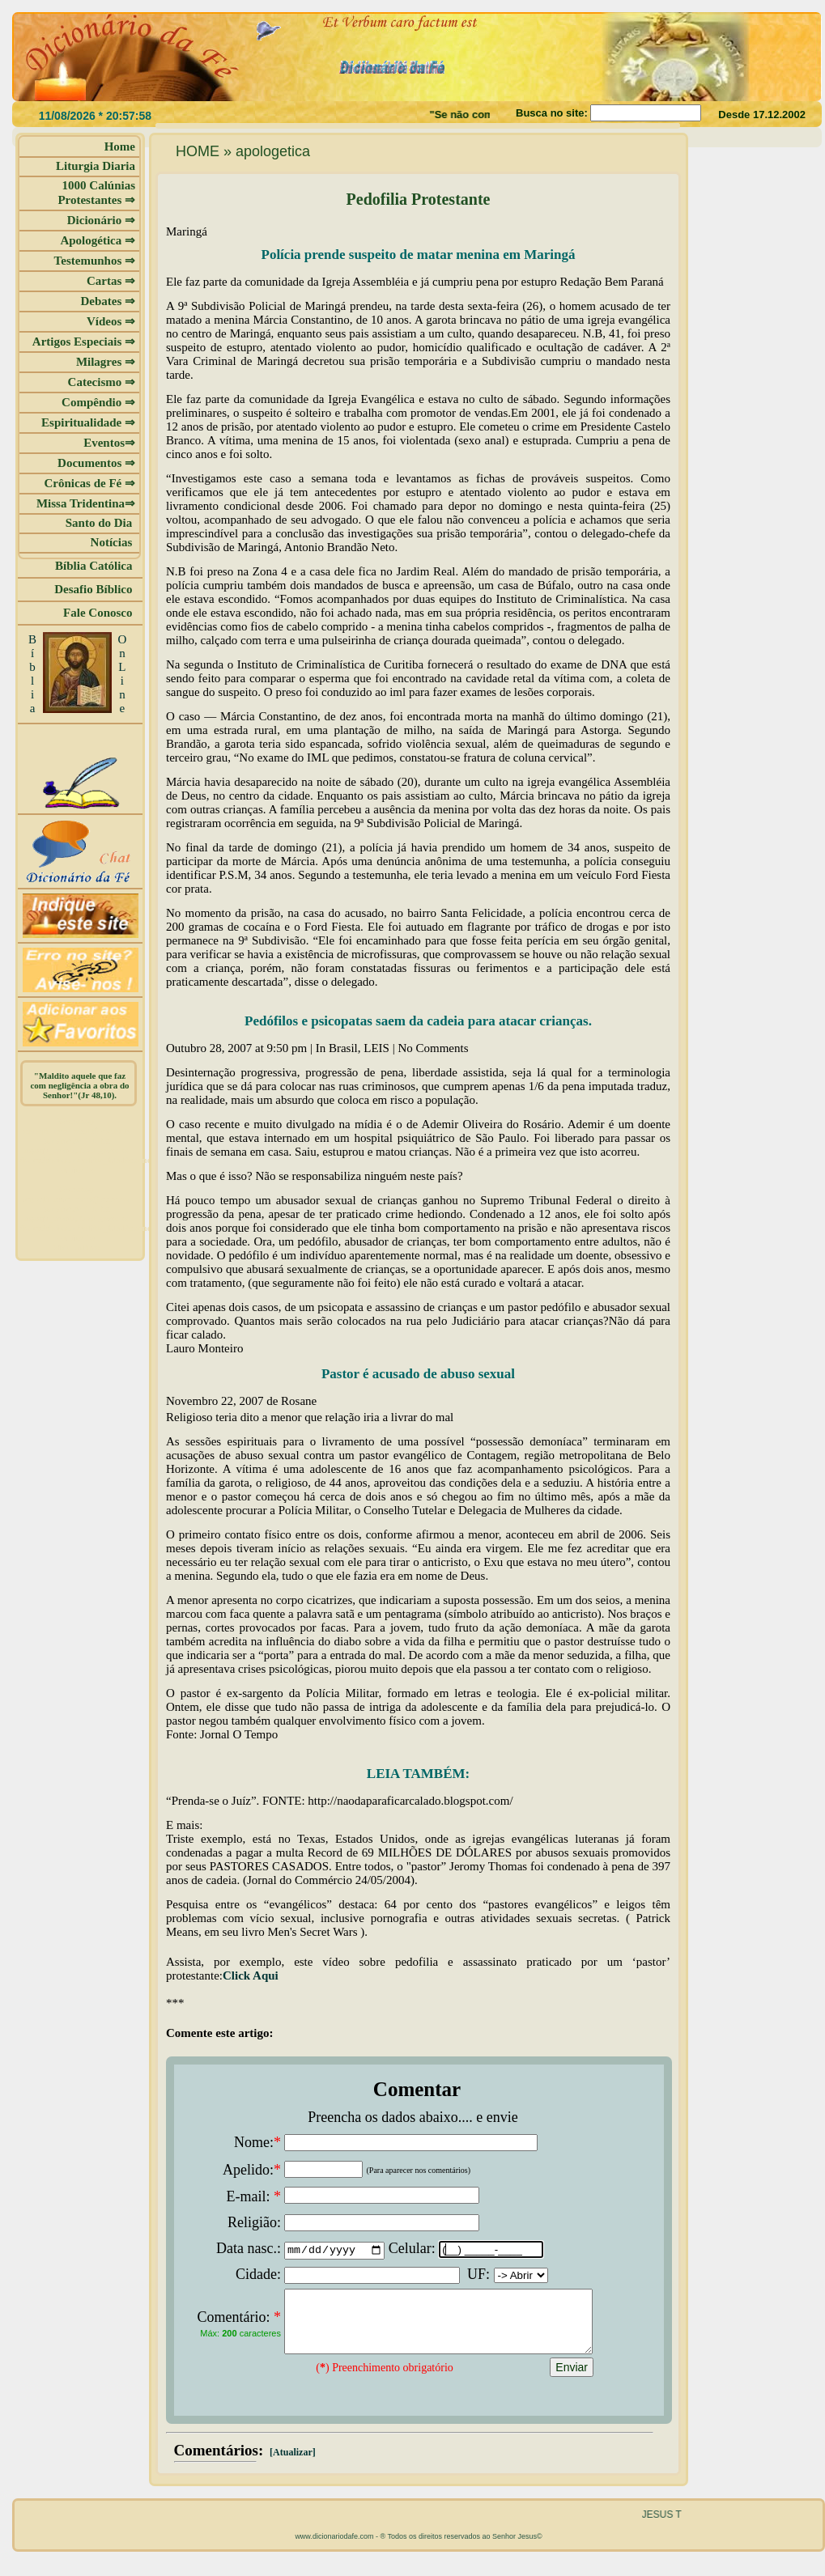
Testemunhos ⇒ (94, 260)
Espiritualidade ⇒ (88, 422)
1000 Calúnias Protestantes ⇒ (96, 192)
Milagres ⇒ (105, 361)
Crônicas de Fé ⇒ (89, 483)
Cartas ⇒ (111, 280)
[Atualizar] (291, 2464)
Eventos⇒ (109, 442)
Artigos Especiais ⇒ (83, 341)
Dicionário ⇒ (101, 220)
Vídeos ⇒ (111, 321)
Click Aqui (251, 1975)
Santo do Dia (100, 522)
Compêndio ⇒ (98, 402)
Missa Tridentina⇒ (85, 503)
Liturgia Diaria (95, 165)
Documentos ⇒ (96, 462)
